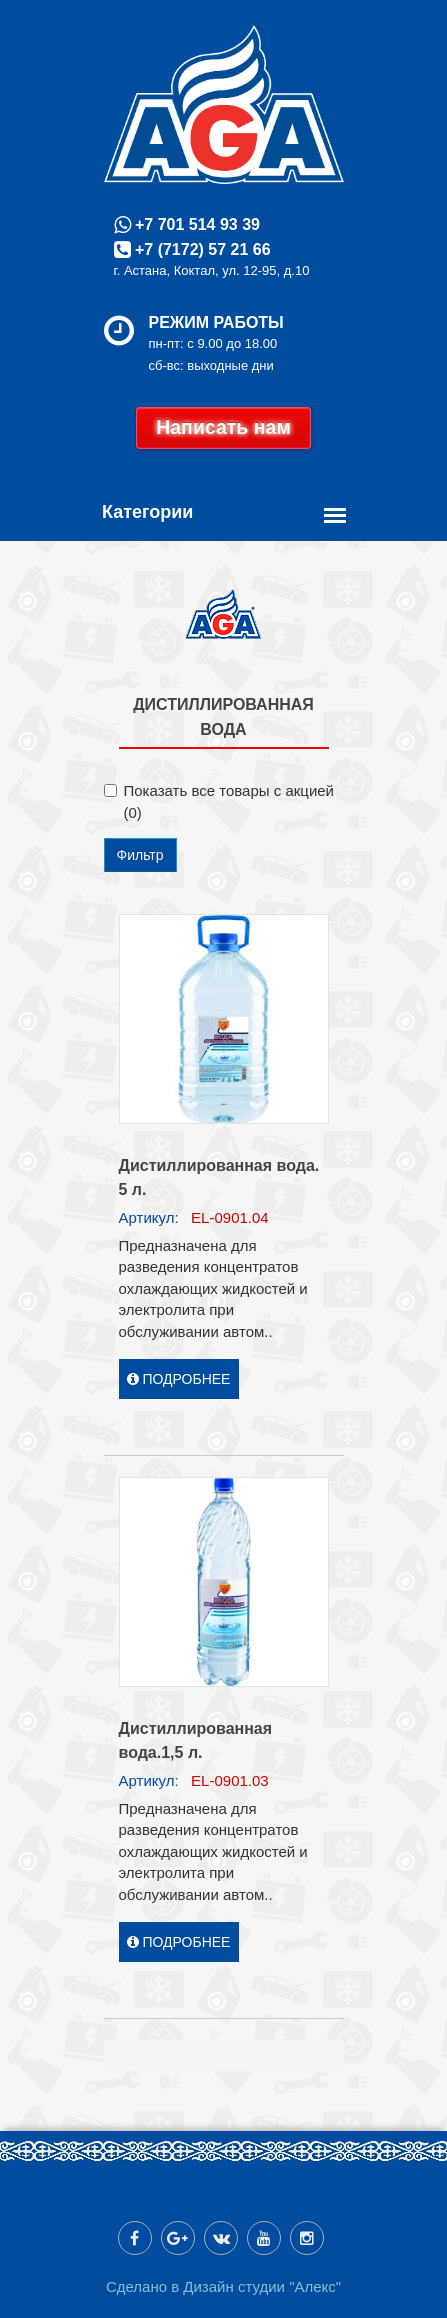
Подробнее (179, 1379)
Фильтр (140, 855)
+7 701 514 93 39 (195, 224)
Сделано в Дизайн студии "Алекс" (223, 2286)
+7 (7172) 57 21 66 (201, 249)
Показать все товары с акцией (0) (219, 801)
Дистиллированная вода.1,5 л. (196, 1740)
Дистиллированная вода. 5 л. (219, 1177)
